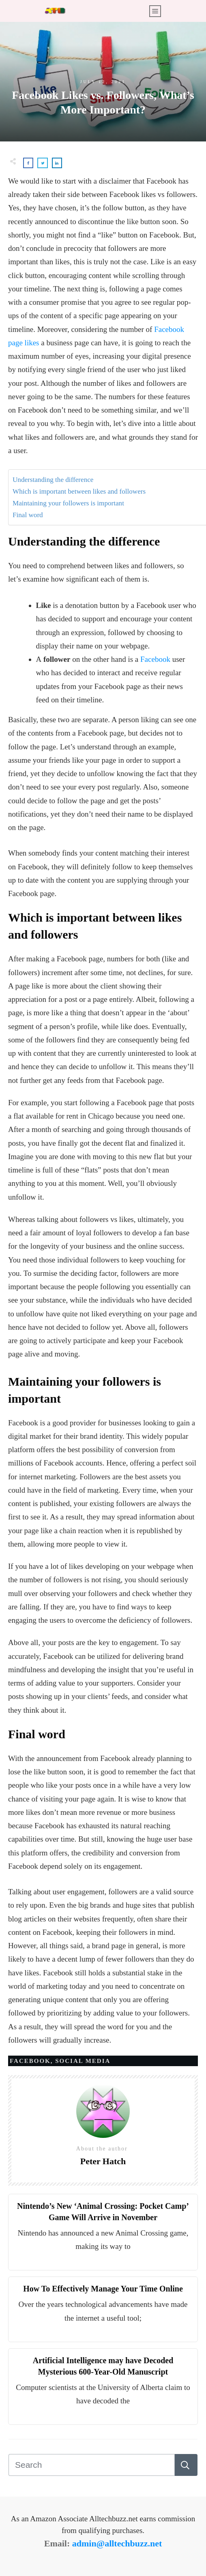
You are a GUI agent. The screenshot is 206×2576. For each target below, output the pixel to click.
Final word (28, 515)
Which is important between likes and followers (79, 491)
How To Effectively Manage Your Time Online (103, 2288)
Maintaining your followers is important (68, 503)
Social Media (82, 2061)
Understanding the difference (53, 480)
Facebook (155, 659)
